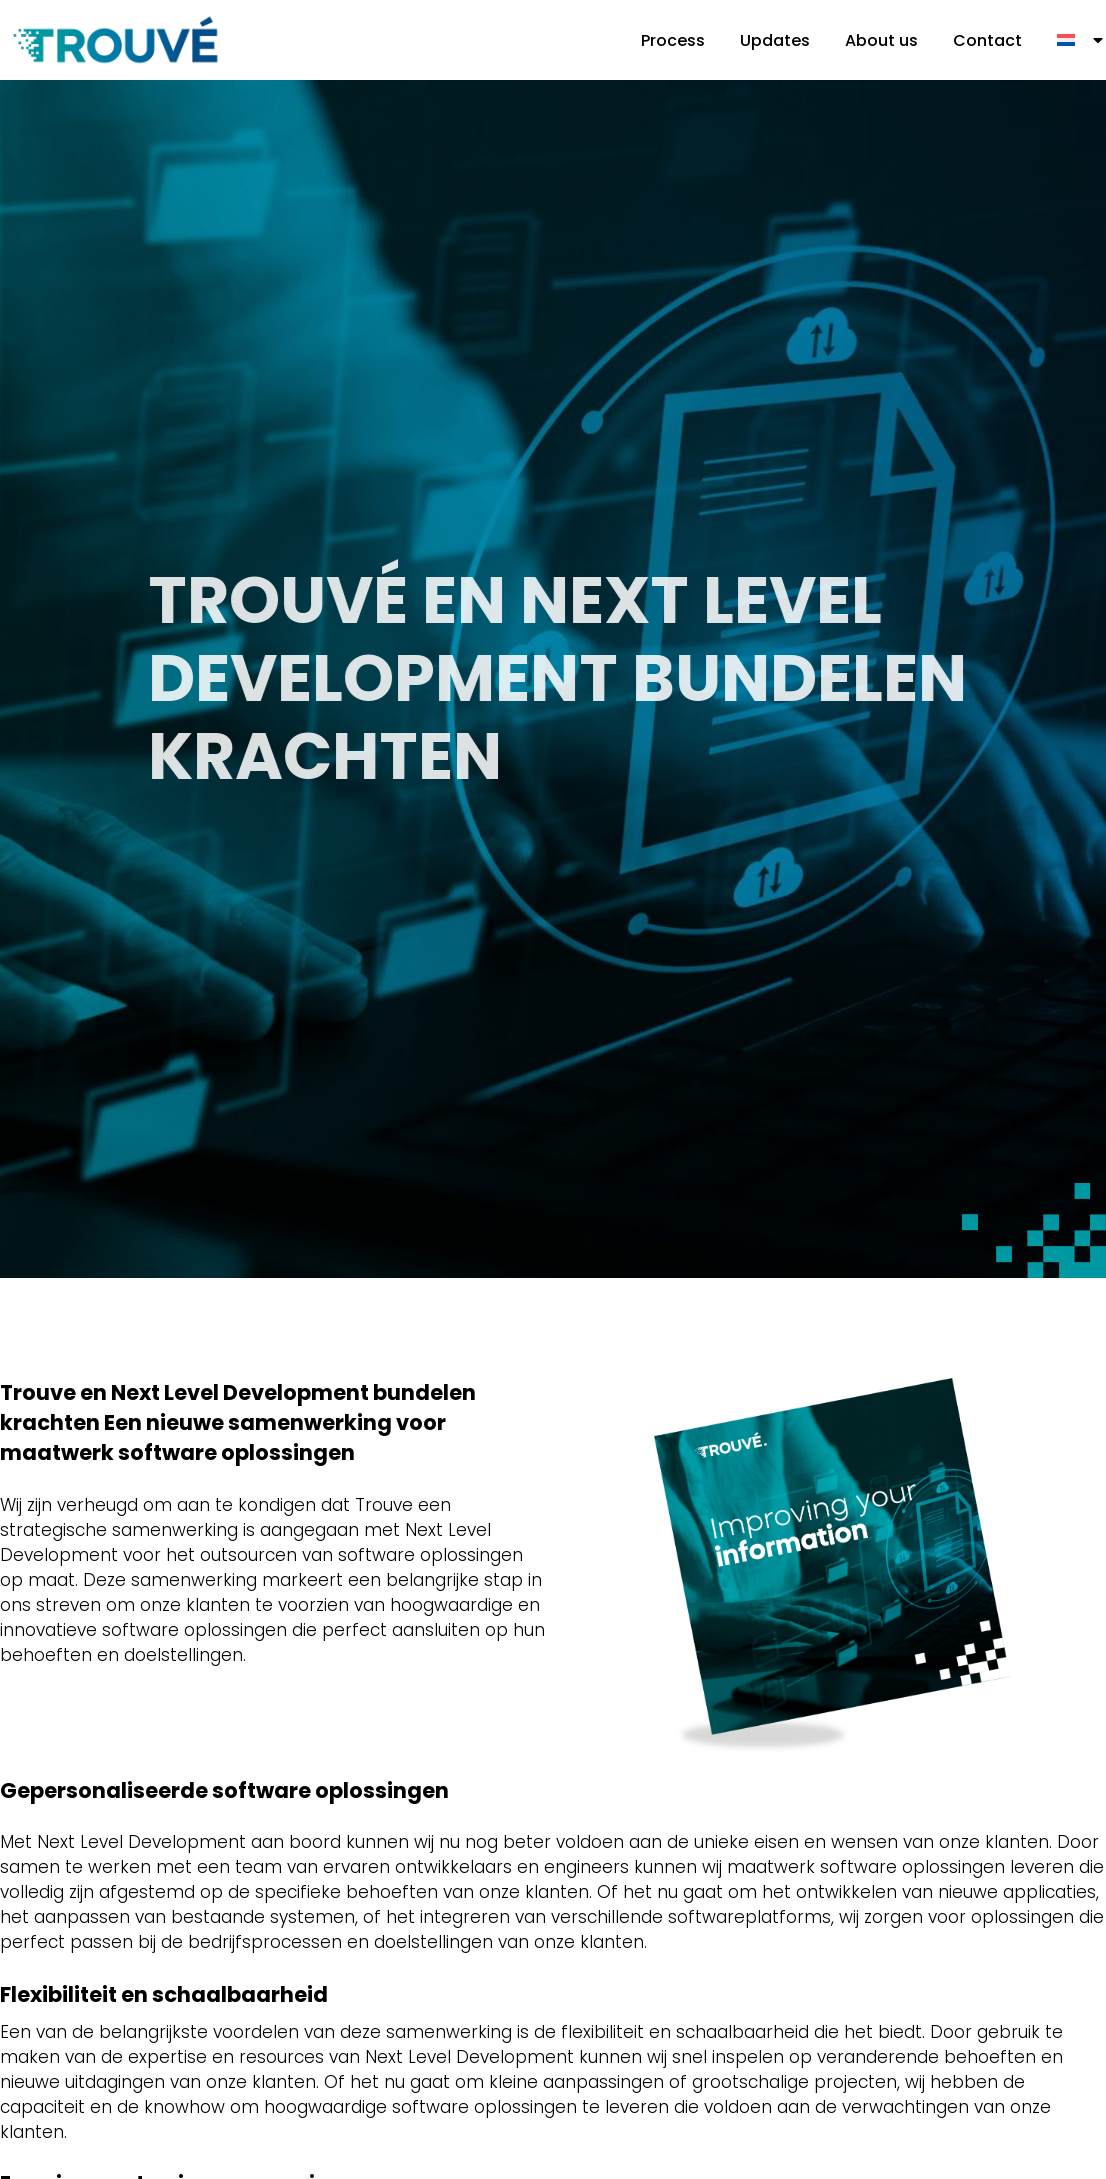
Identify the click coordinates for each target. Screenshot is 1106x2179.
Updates (775, 40)
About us (881, 40)
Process (673, 40)
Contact (987, 40)
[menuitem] (1081, 40)
